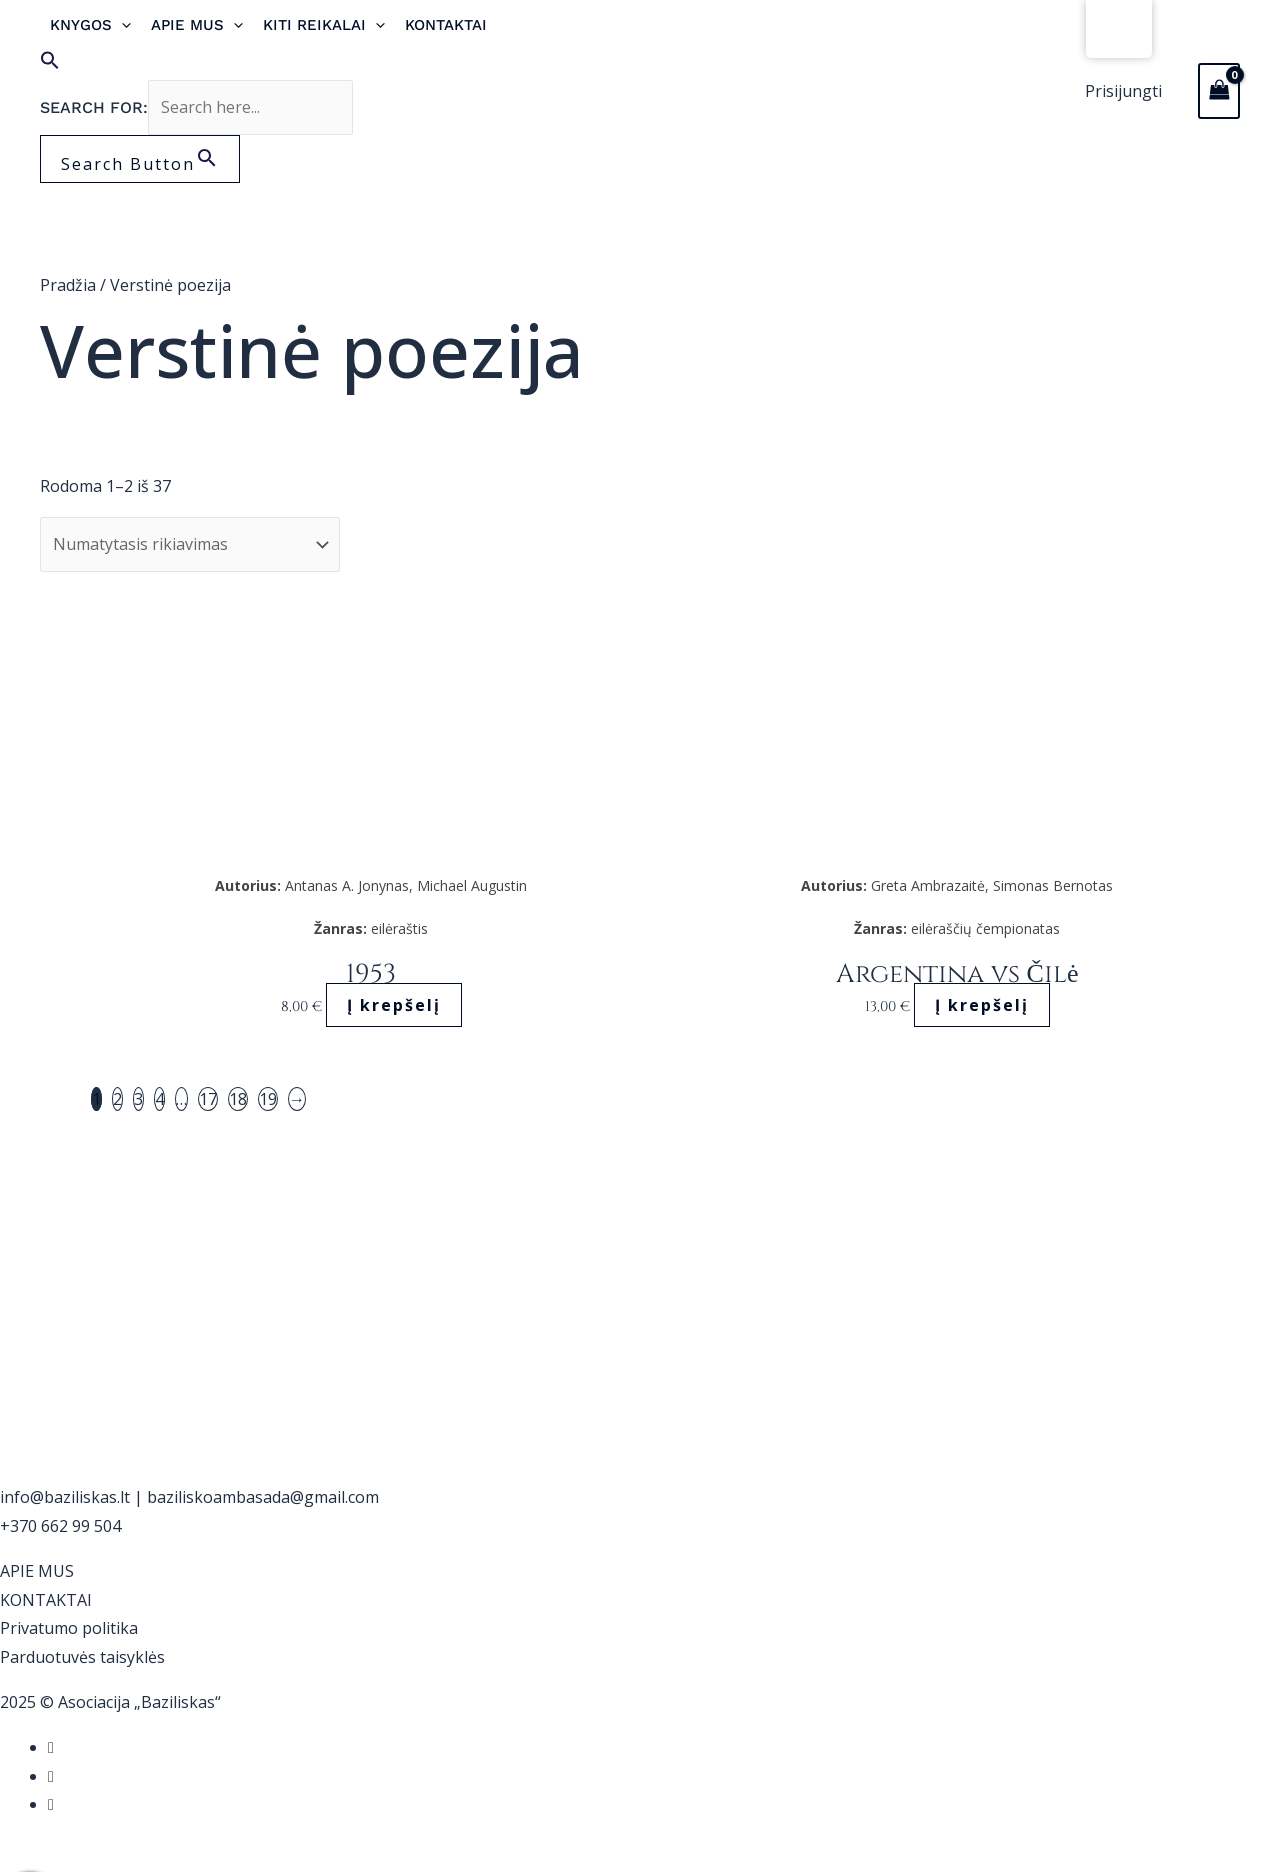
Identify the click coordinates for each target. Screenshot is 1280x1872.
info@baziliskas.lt (65, 1497)
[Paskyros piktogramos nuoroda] (1123, 91)
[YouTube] (51, 1804)
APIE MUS (37, 1571)
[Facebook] (51, 1747)
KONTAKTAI (46, 1600)
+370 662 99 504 (60, 1526)
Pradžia (68, 285)
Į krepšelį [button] (394, 1005)
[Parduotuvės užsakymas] (190, 544)
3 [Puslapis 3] (138, 1099)
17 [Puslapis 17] (208, 1099)
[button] (284, 65)
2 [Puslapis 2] (117, 1099)
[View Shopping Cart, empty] (1219, 91)
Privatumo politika (69, 1628)
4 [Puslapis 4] (159, 1099)
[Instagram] (51, 1776)
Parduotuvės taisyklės (82, 1657)
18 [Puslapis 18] (238, 1099)
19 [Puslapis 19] (268, 1099)
